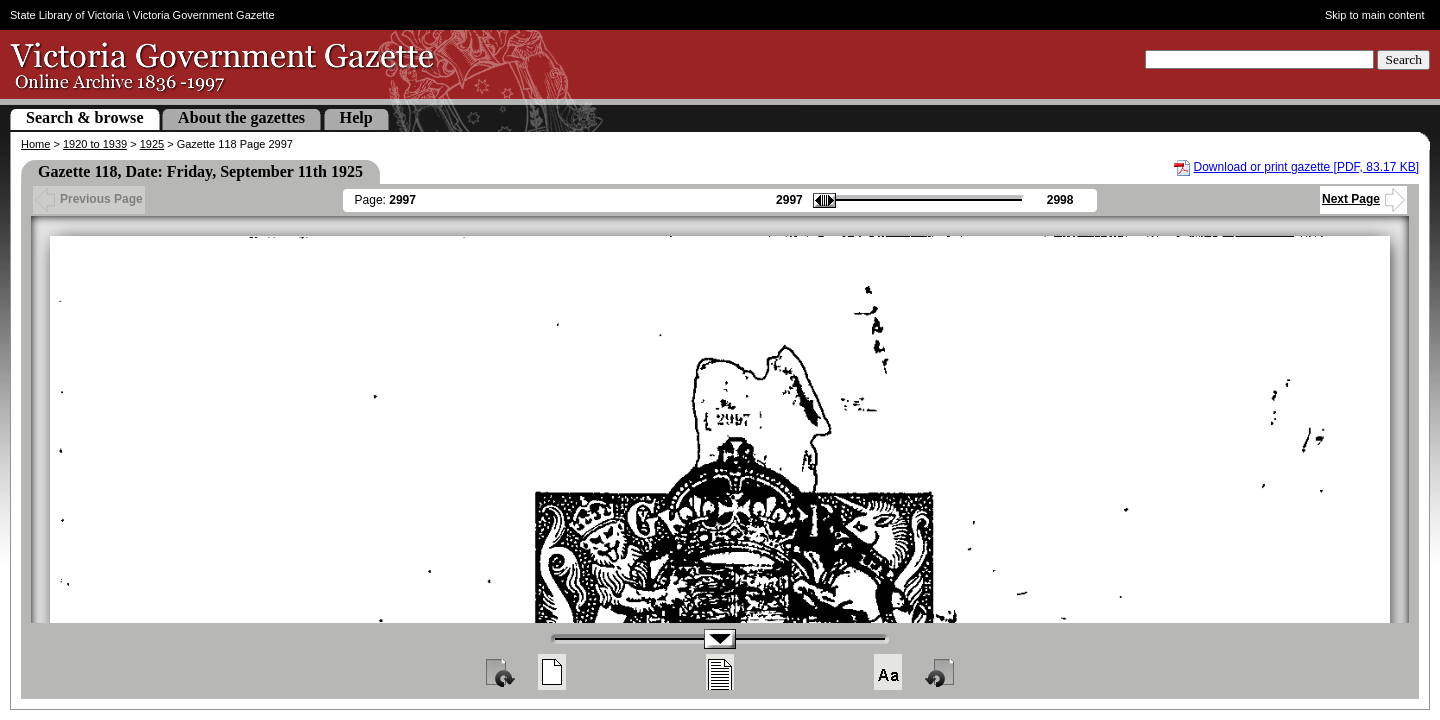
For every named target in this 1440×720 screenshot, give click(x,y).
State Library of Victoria (67, 15)
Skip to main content (1375, 15)
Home (35, 144)
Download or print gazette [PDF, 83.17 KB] (1306, 167)
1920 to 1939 (95, 144)
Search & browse (85, 117)
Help (356, 117)
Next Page (1363, 199)
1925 (152, 144)
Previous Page (89, 199)
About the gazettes (241, 117)
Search (1403, 59)
